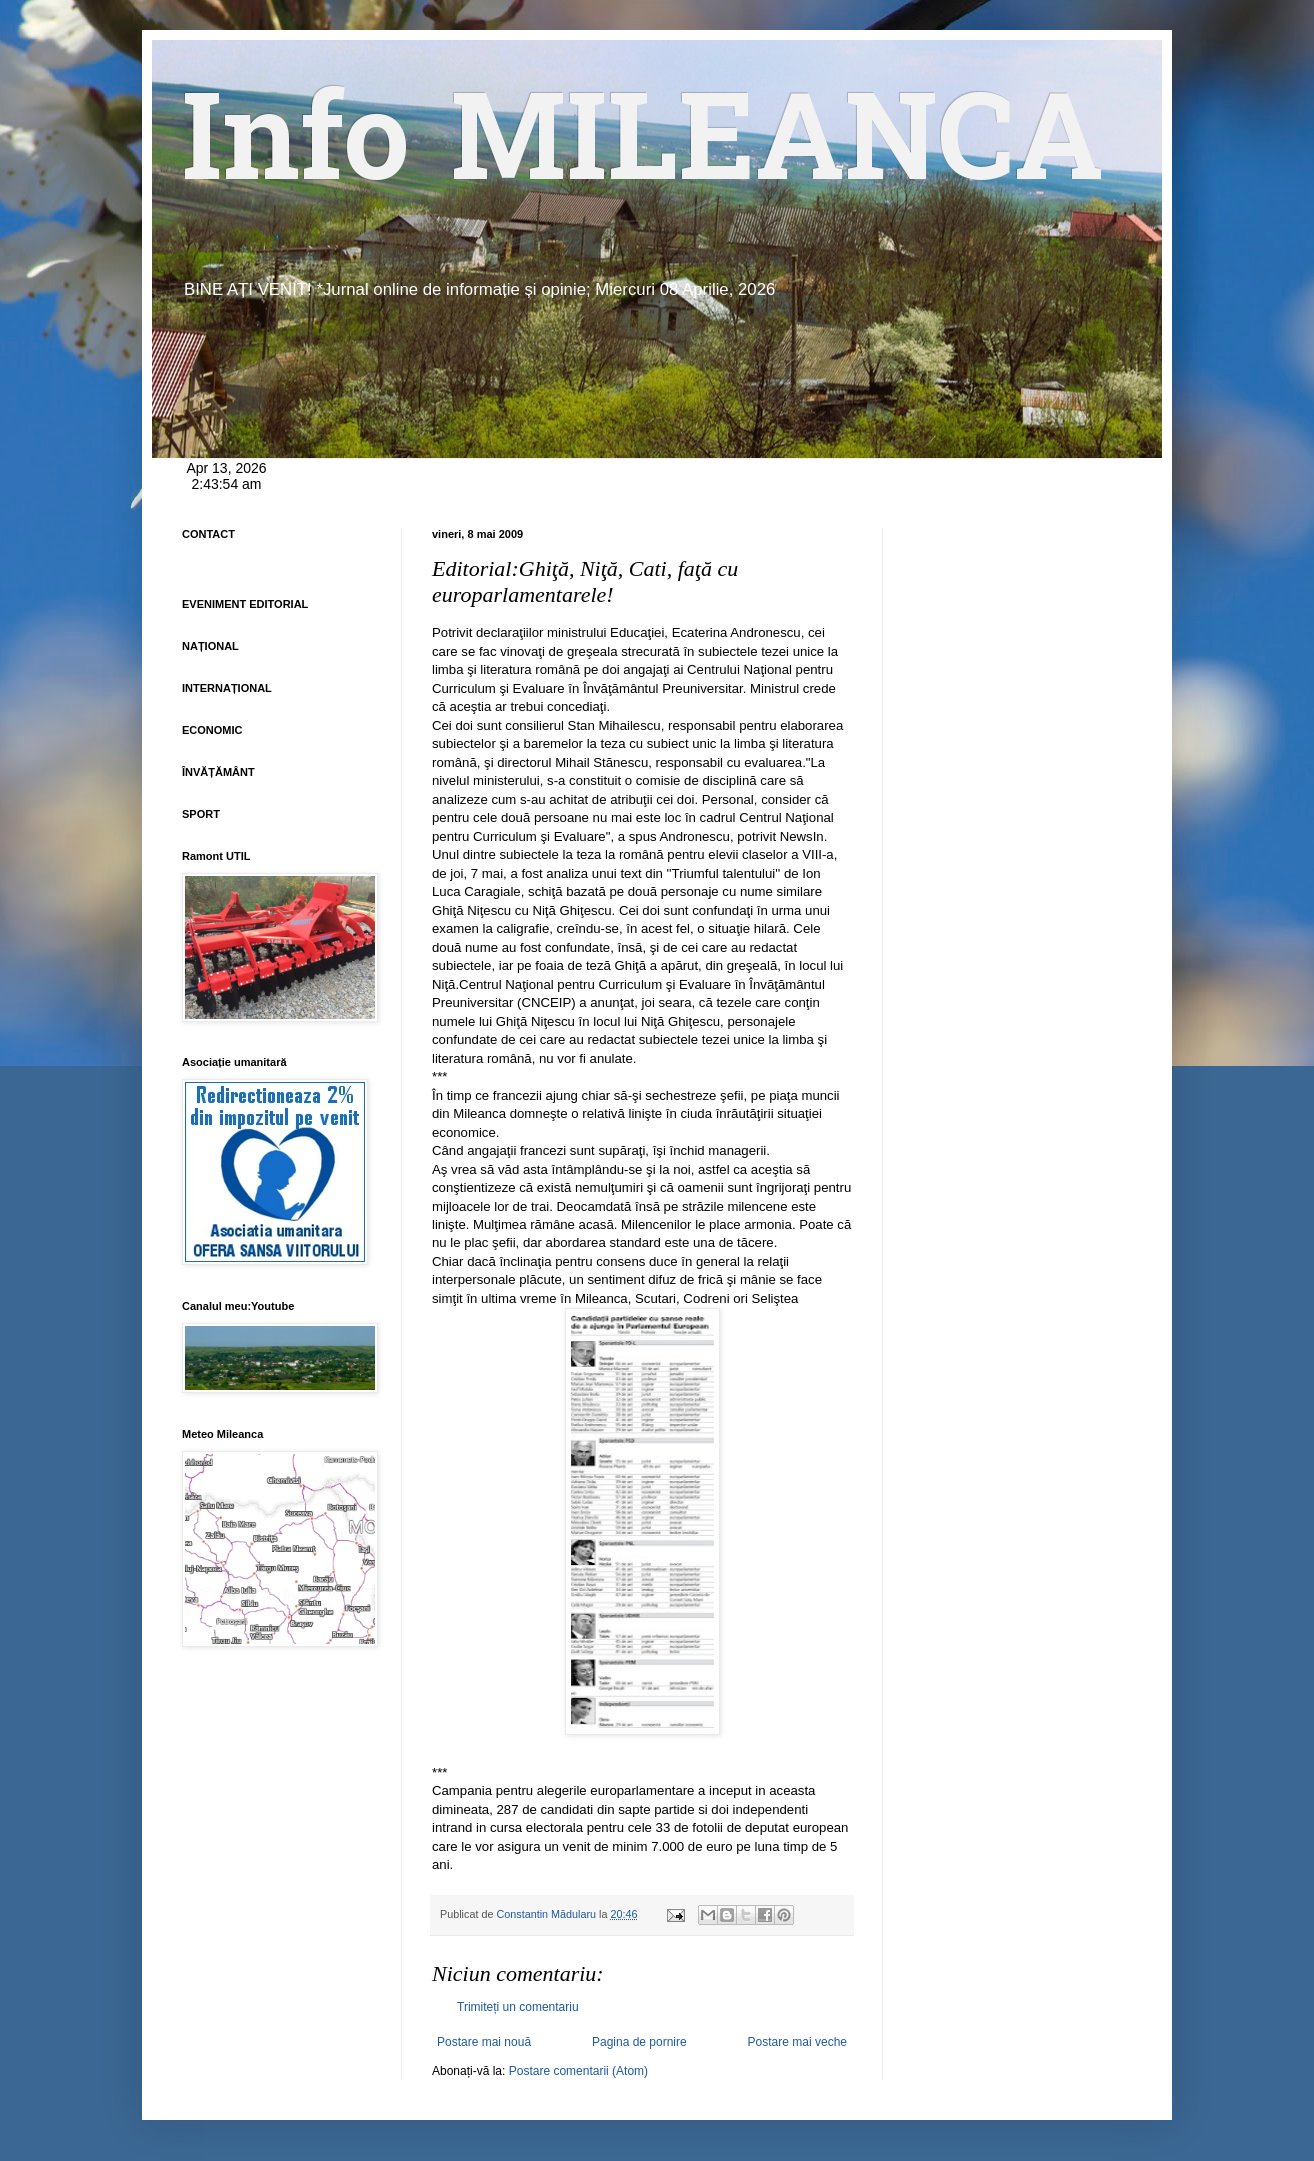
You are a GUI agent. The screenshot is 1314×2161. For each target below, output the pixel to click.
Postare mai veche (797, 2042)
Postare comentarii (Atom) (578, 2071)
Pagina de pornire (639, 2042)
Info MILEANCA (643, 150)
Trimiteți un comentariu (518, 2007)
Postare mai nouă (484, 2042)
